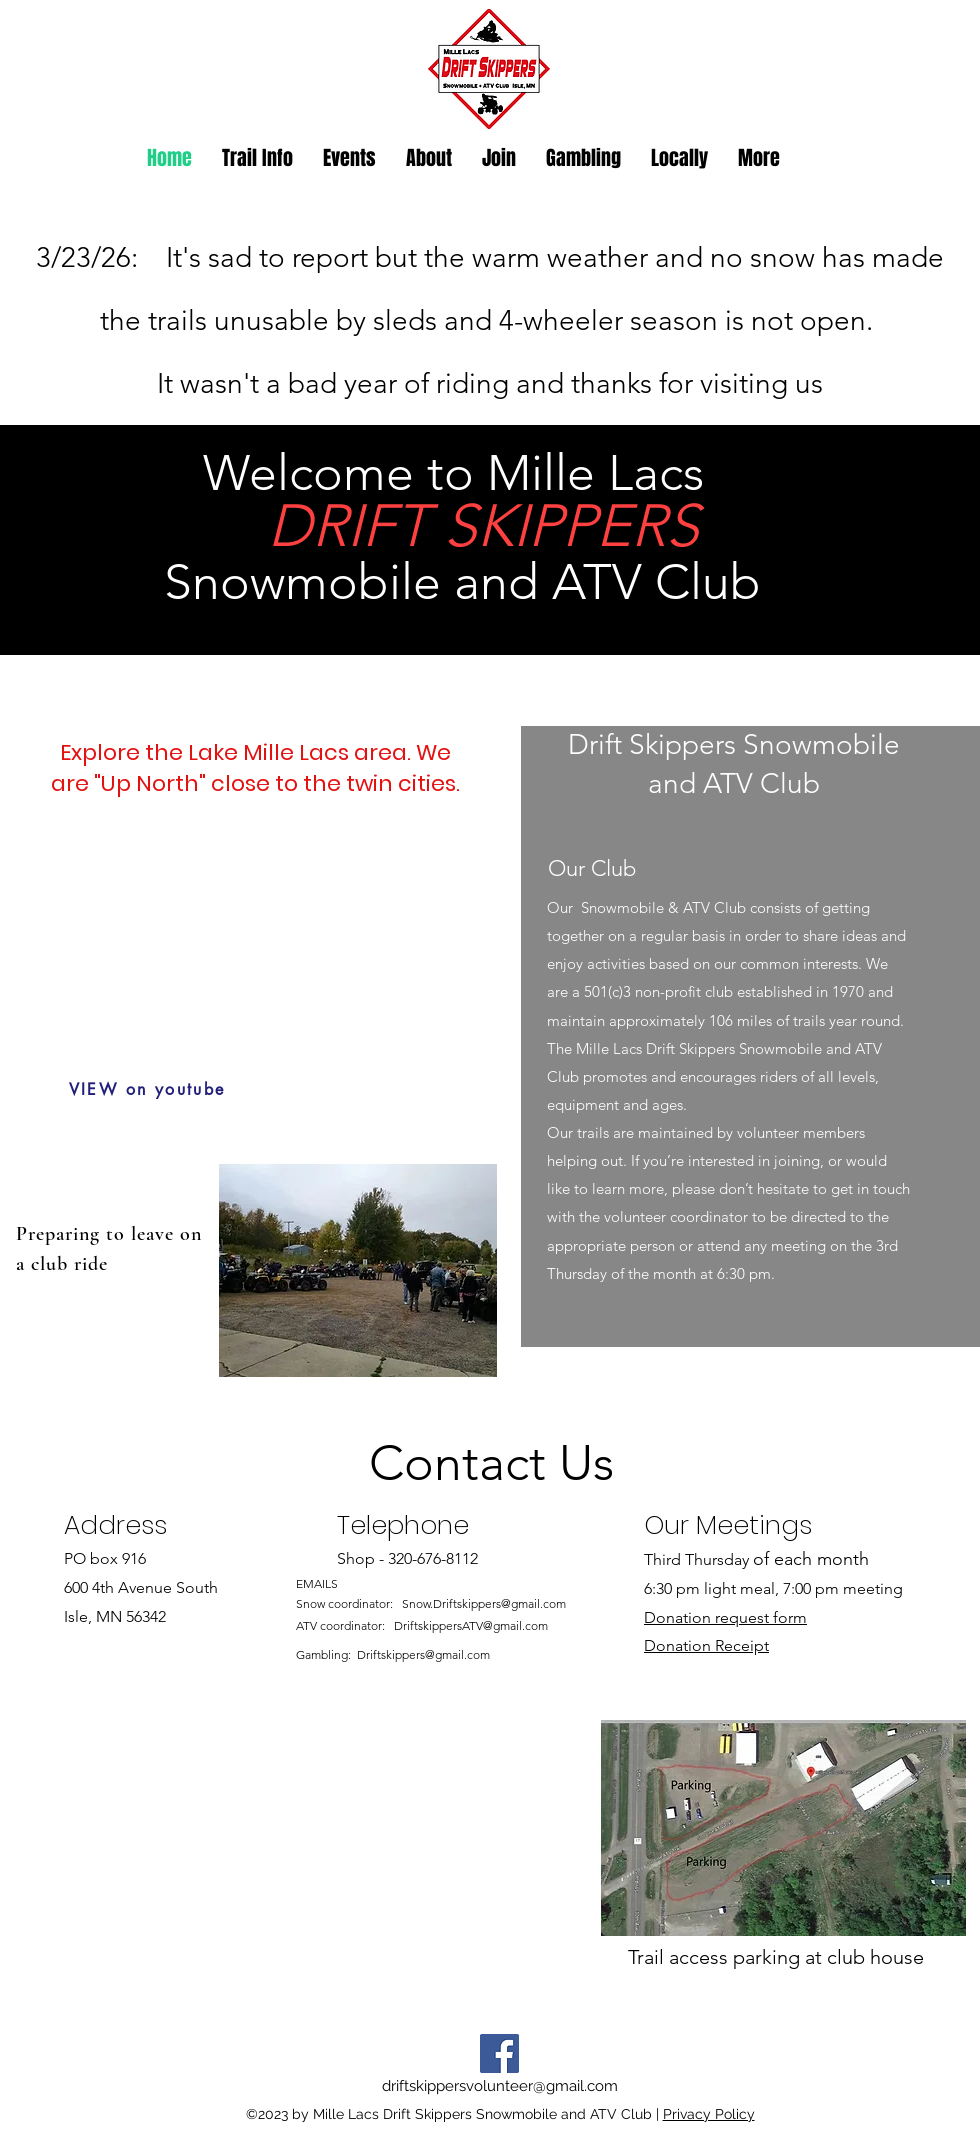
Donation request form (725, 1617)
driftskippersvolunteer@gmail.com (500, 2086)
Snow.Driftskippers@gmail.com (484, 1603)
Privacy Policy (709, 2114)
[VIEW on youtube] (147, 1089)
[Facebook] (499, 2053)
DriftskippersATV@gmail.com (471, 1625)
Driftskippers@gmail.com (423, 1654)
